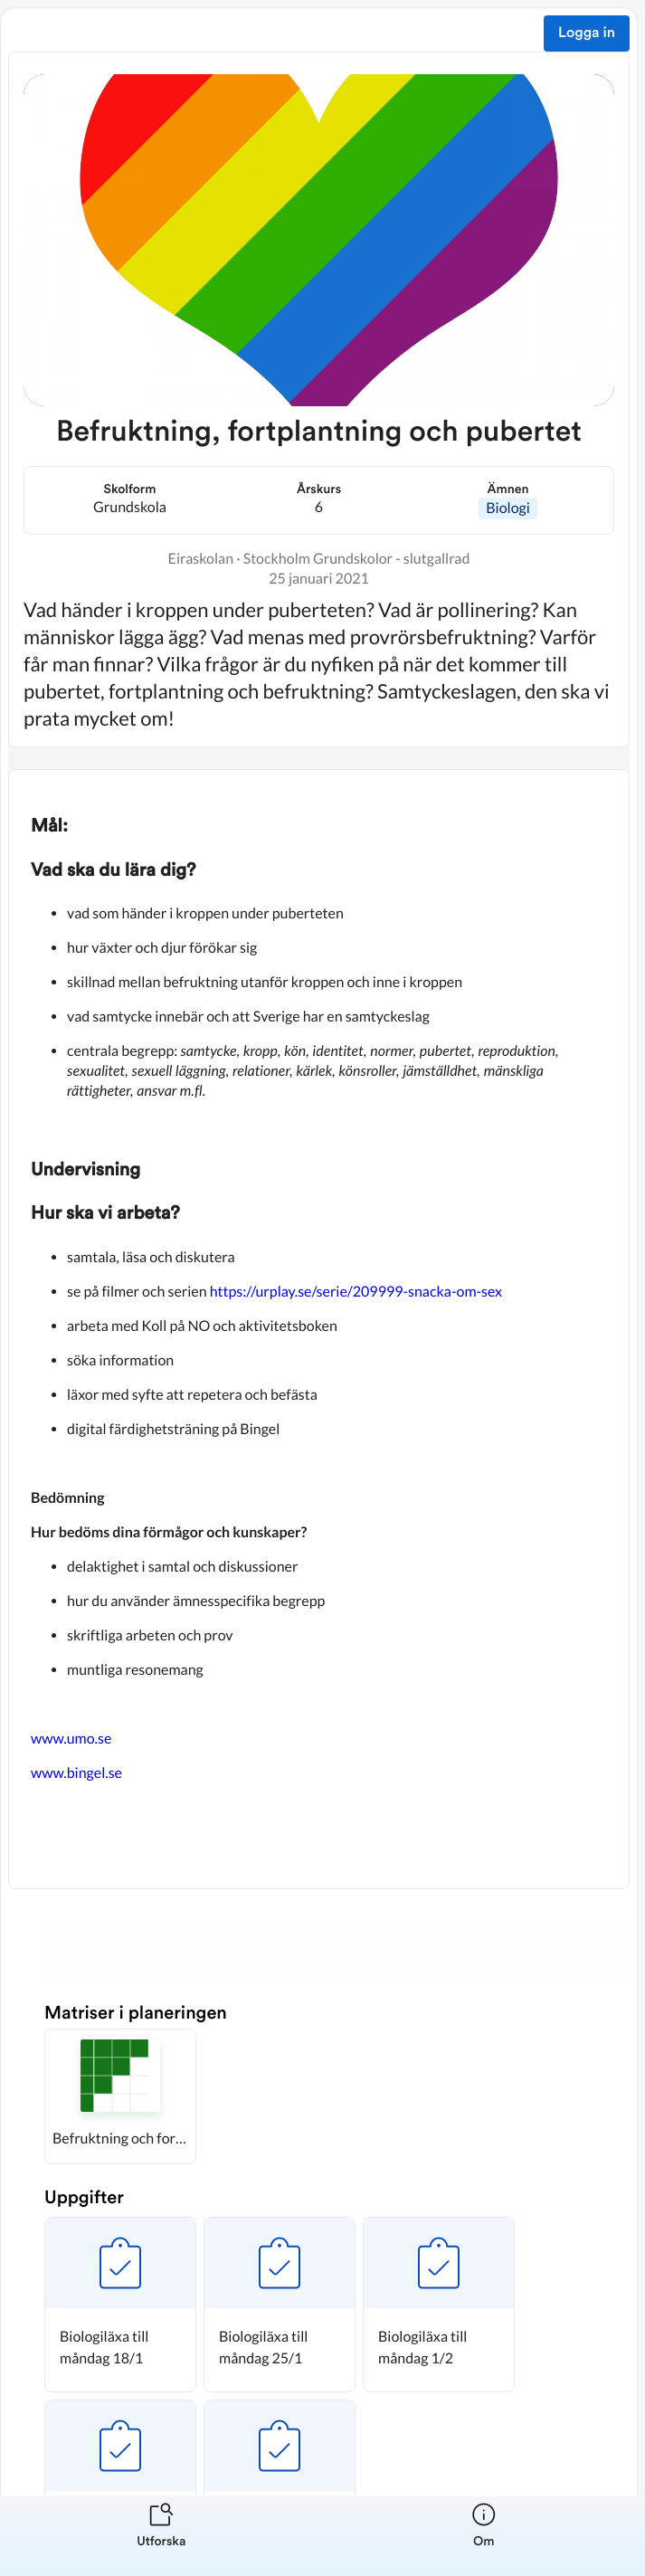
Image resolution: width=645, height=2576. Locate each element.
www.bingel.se (78, 1773)
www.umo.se (72, 1738)
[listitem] (161, 2536)
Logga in (586, 33)
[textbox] (319, 1329)
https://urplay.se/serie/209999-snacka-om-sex (356, 1291)
